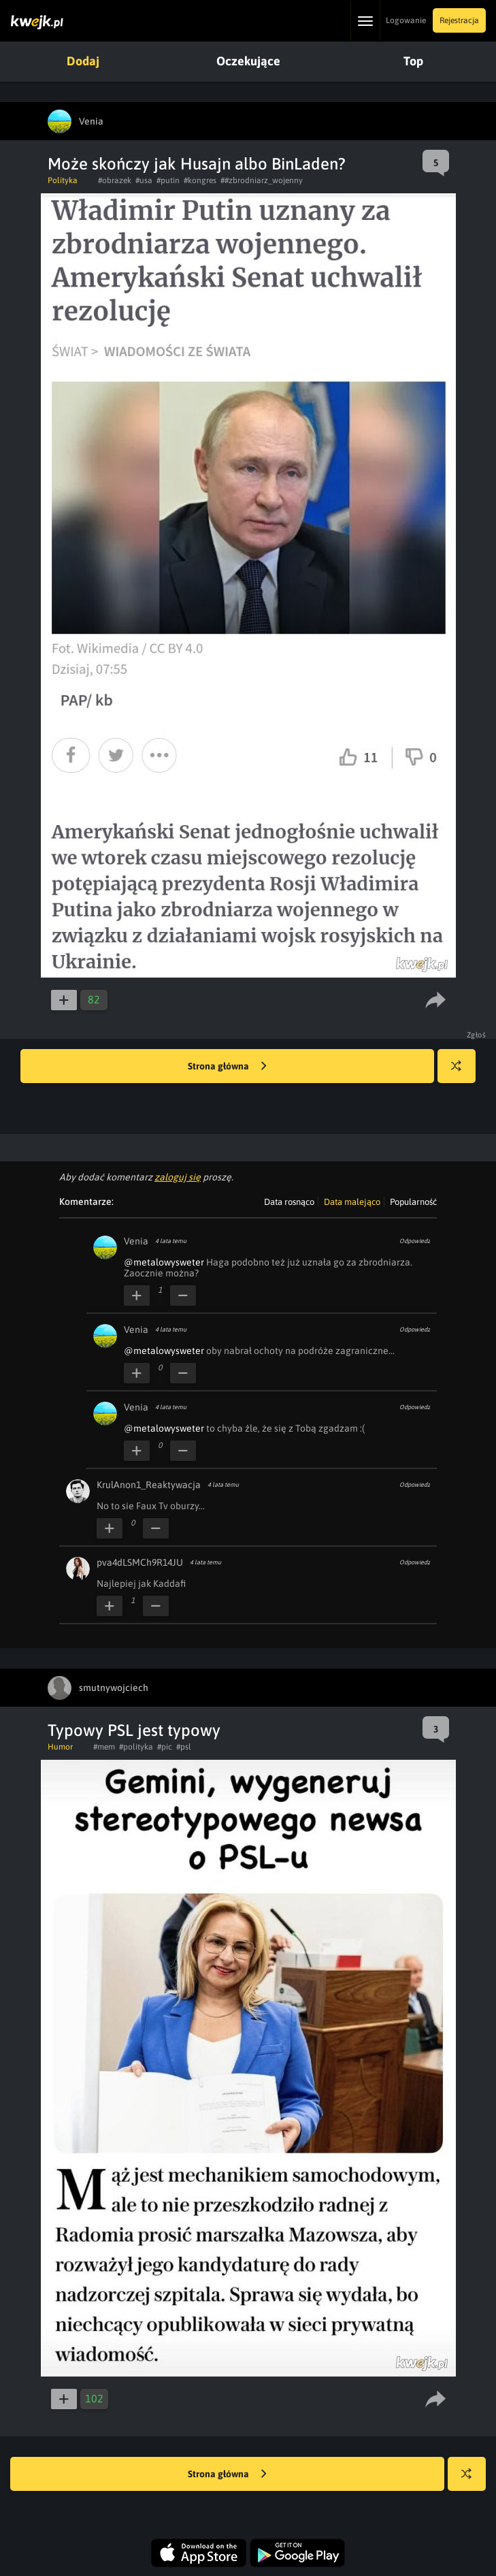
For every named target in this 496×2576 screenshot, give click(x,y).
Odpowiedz (414, 1241)
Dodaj (83, 61)
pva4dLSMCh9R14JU (140, 1562)
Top (413, 61)
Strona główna (227, 1067)
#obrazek (114, 180)
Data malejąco (352, 1202)
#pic (164, 1747)
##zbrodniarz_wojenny (261, 180)
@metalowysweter (164, 1262)
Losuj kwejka (462, 1072)
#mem (104, 1747)
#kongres (200, 180)
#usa (143, 180)
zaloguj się (177, 1177)
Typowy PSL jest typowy (134, 1730)
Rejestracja (459, 20)
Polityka (63, 180)
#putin (168, 180)
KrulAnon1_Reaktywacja (149, 1484)
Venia (136, 1241)
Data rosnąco (289, 1202)
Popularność (413, 1202)
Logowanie (406, 20)
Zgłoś (476, 1035)
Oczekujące (248, 61)
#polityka (136, 1747)
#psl (183, 1747)
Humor (60, 1747)
